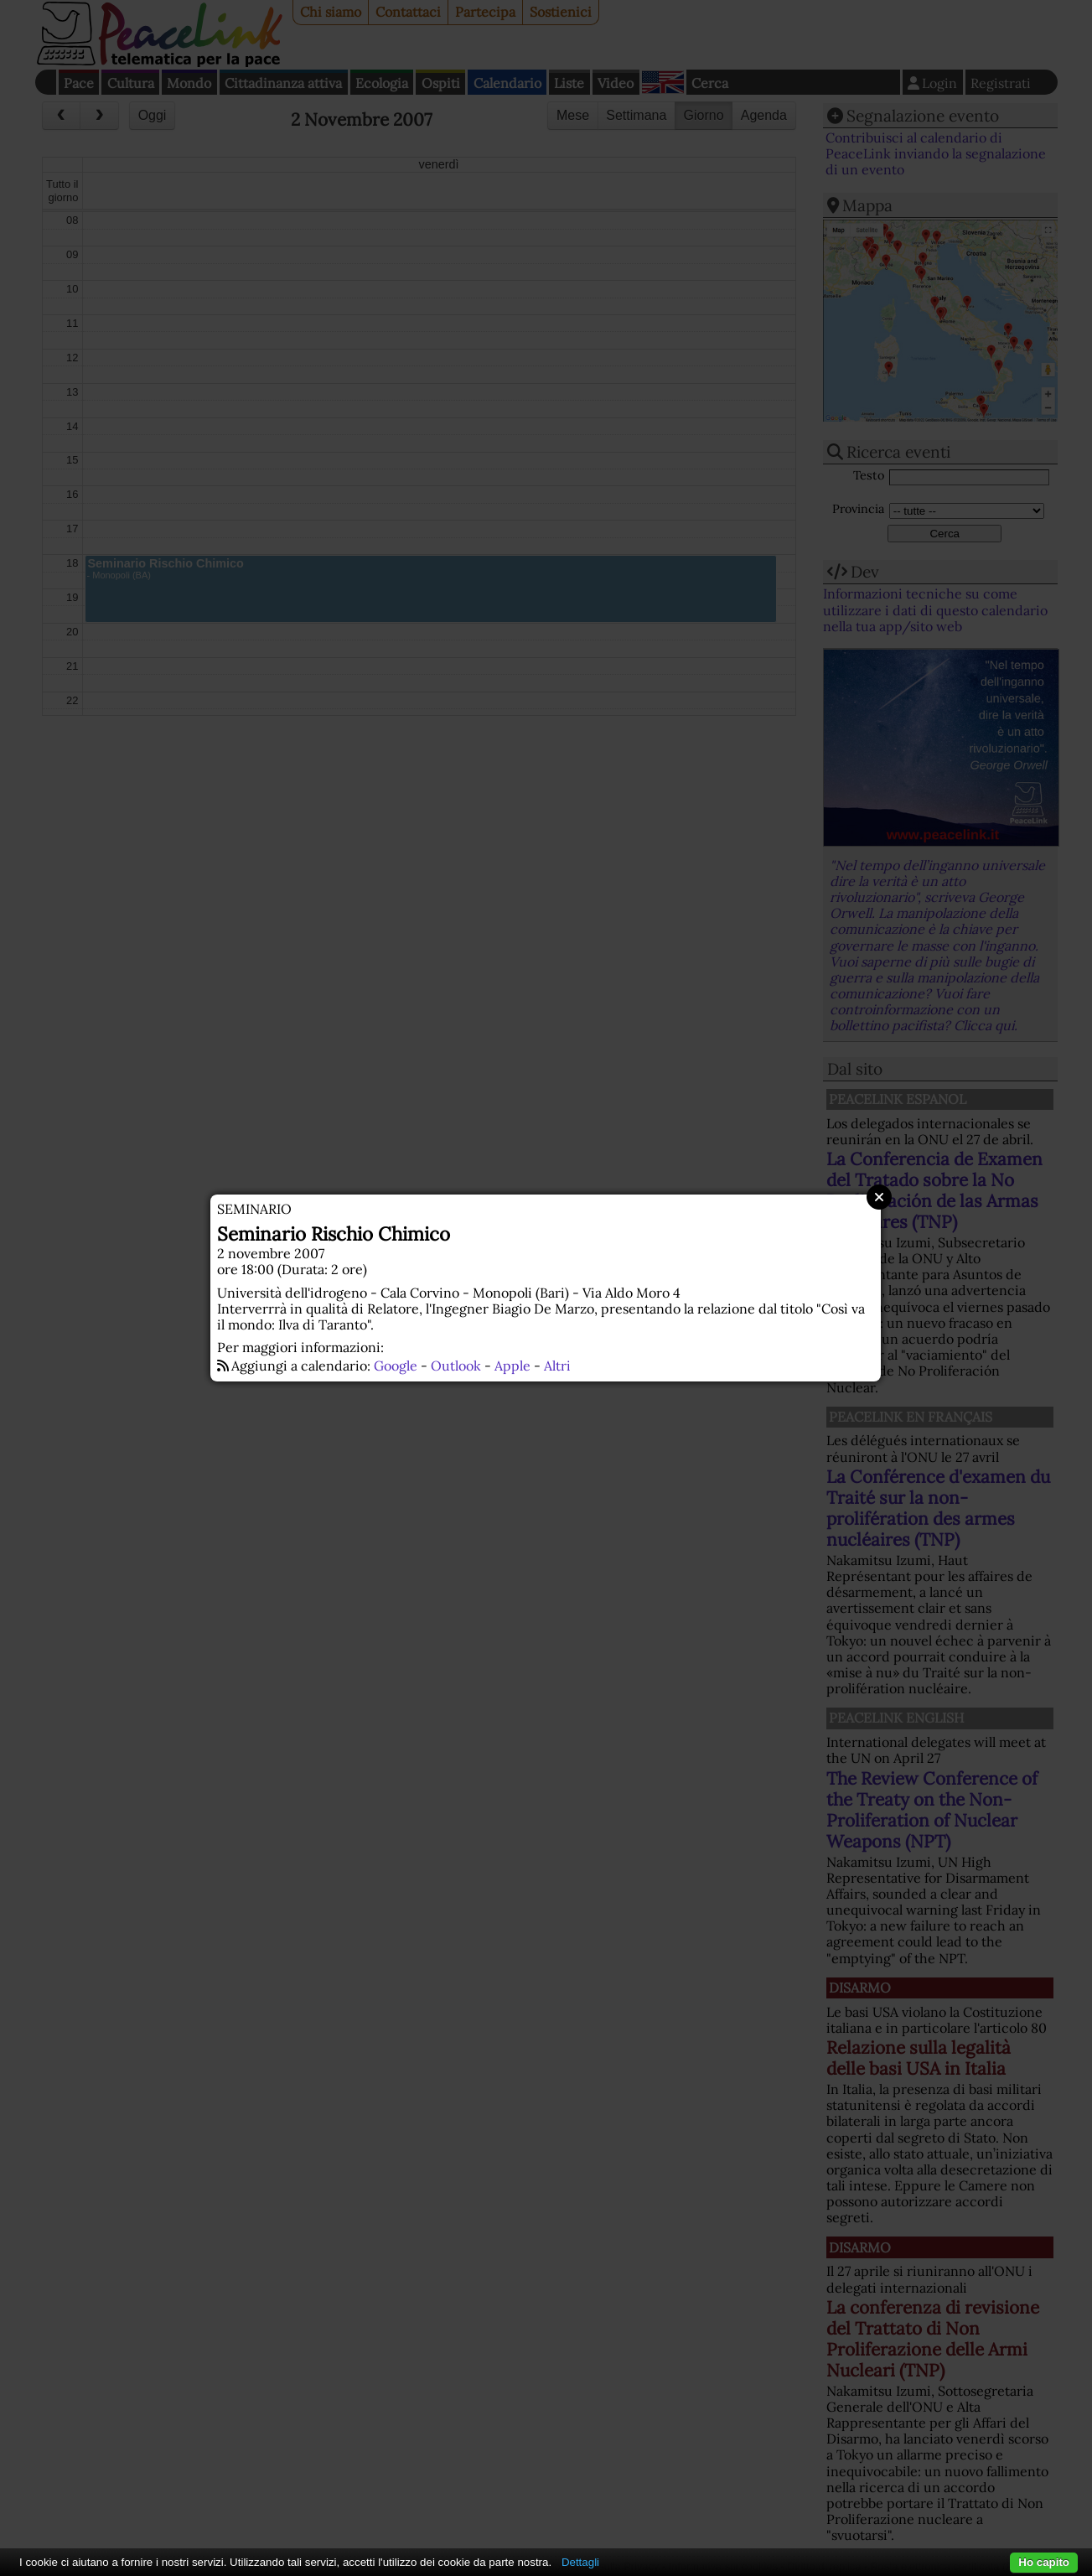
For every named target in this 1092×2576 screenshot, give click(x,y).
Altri (557, 1365)
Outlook (456, 1365)
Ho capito (1043, 2562)
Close (879, 1197)
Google (395, 1365)
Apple (512, 1365)
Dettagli (580, 2562)
